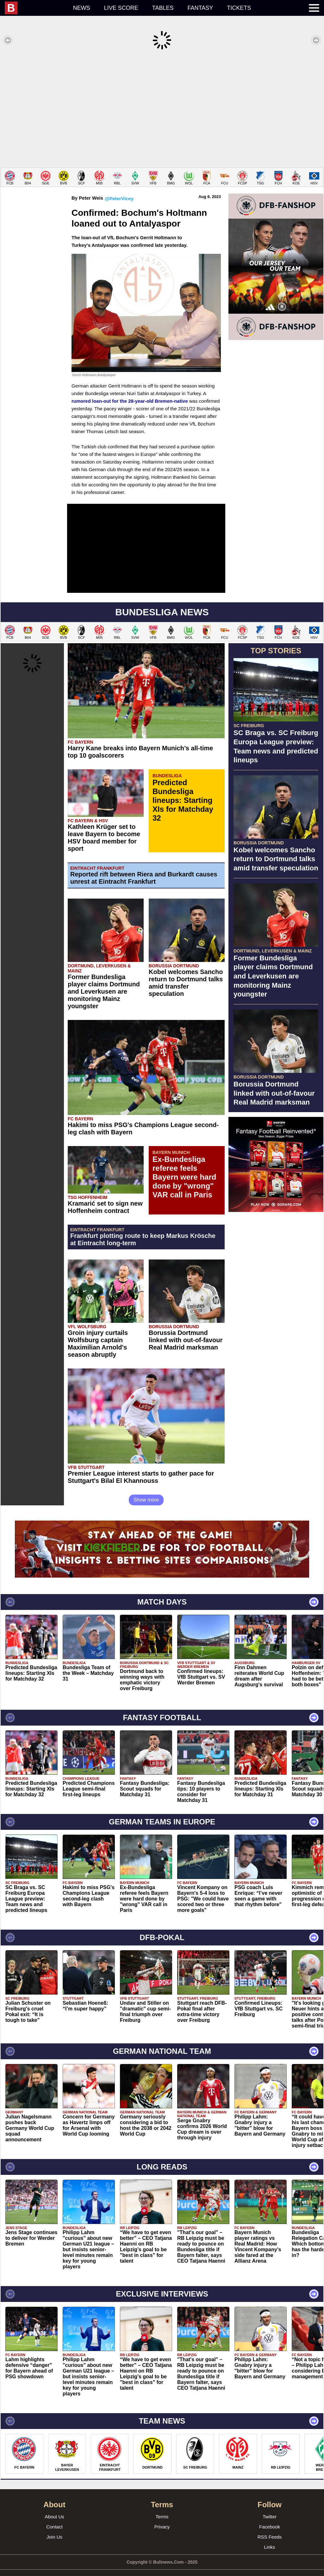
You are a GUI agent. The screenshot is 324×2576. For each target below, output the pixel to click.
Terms (162, 2507)
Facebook (269, 2517)
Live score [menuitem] (121, 8)
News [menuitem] (81, 8)
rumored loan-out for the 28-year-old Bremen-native (130, 391)
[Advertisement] (162, 109)
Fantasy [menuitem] (200, 8)
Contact (54, 2517)
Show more (146, 1490)
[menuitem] (35, 8)
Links (269, 2537)
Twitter (270, 2507)
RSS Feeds (270, 2527)
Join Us (54, 2527)
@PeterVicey (119, 189)
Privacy (162, 2517)
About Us (54, 2507)
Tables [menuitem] (163, 8)
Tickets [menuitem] (239, 8)
